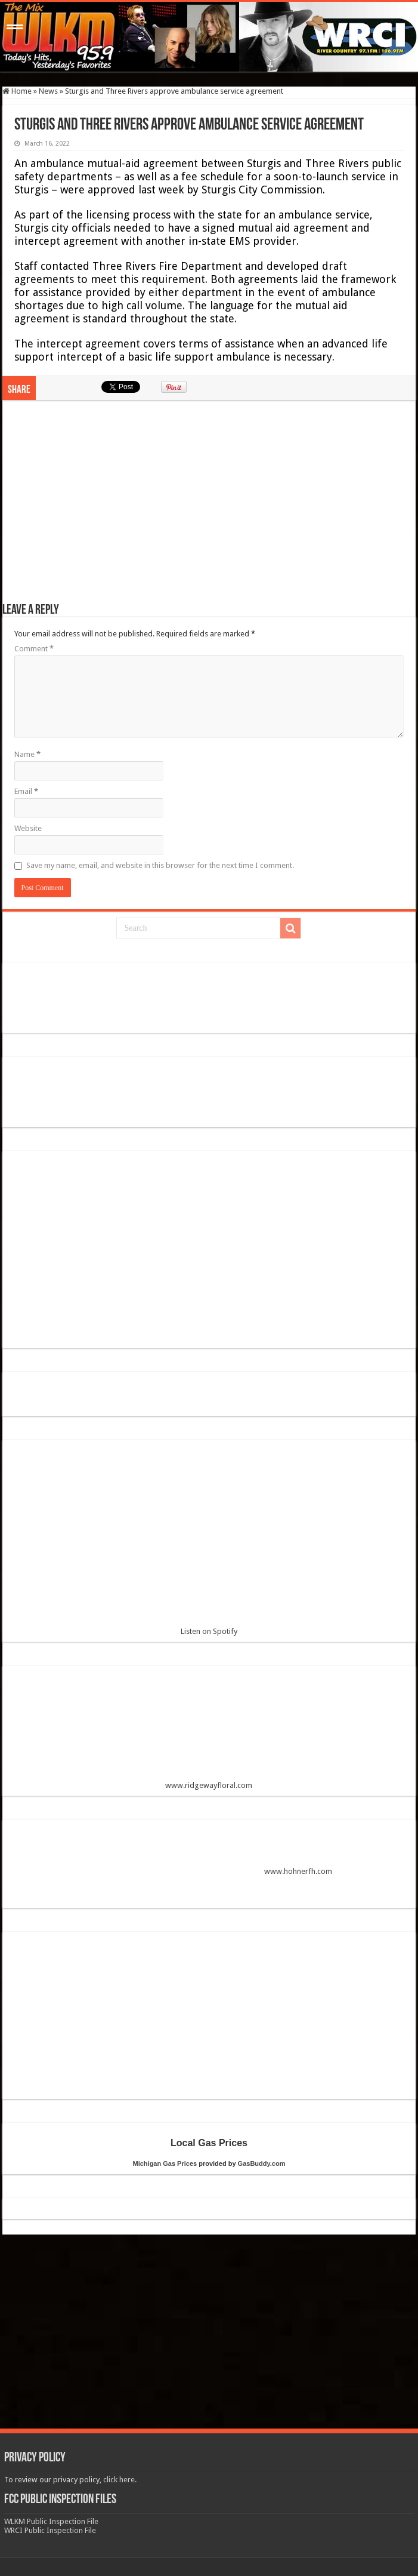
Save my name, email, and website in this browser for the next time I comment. (160, 865)
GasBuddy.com (262, 2163)
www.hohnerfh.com (298, 1871)
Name (27, 754)
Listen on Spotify (208, 1542)
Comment (34, 648)
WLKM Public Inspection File (51, 2521)
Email (26, 791)
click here (119, 2479)
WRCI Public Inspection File (50, 2530)
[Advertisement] (209, 507)
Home (17, 91)
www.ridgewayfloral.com (208, 1732)
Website (28, 828)
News (48, 91)
